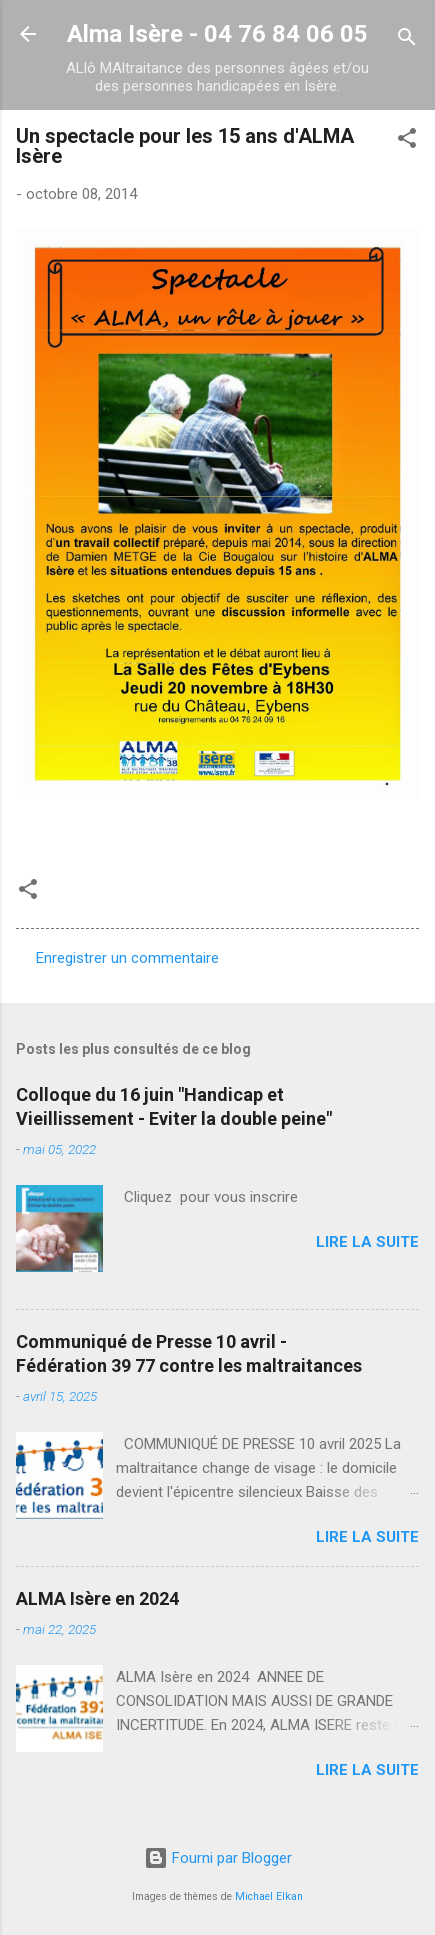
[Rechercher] (407, 40)
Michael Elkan (269, 1896)
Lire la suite (367, 1242)
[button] (407, 141)
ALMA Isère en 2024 (97, 1598)
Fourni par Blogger (218, 1858)
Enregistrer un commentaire (127, 958)
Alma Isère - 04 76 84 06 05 (217, 34)
